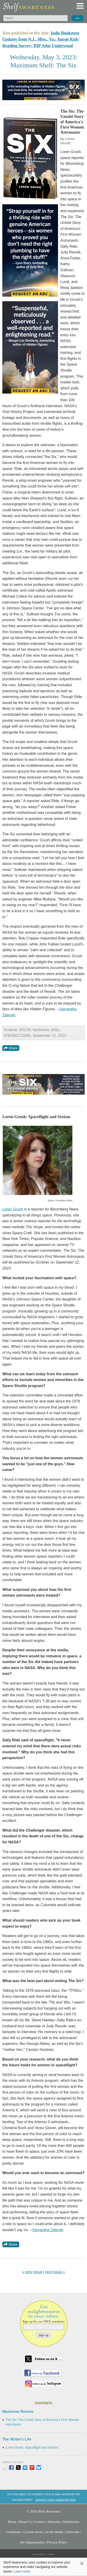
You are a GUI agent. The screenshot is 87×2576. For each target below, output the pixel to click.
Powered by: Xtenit (43, 2554)
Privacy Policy (57, 2542)
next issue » (55, 2272)
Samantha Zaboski (47, 2230)
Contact (39, 2522)
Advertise (54, 2522)
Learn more (22, 2571)
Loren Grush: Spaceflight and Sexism (32, 2447)
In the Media (54, 2532)
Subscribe (72, 2532)
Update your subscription (55, 2499)
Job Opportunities (32, 2542)
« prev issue (32, 2272)
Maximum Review (17, 2411)
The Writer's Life (16, 2439)
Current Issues (33, 2532)
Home (12, 2522)
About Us (25, 2522)
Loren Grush (12, 1209)
